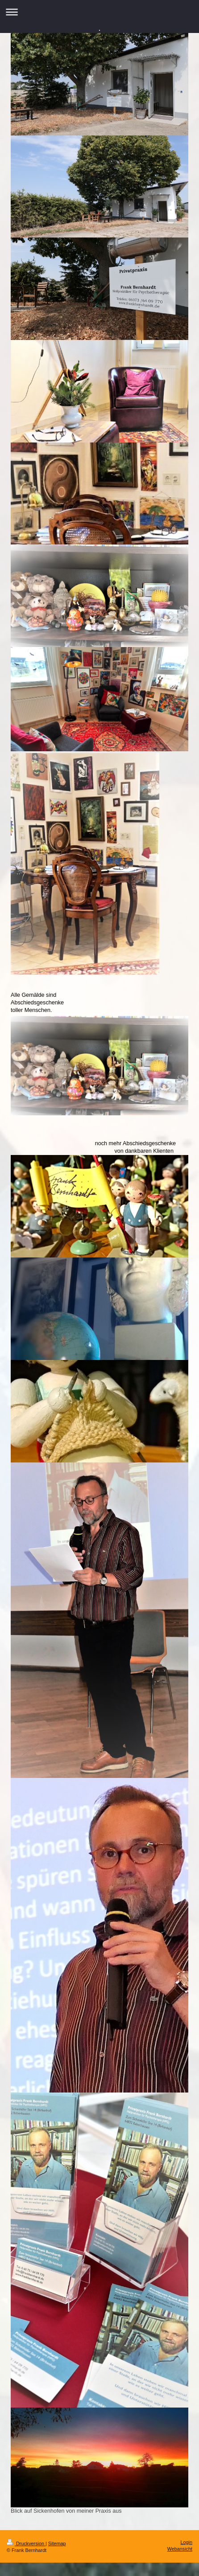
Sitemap (57, 2543)
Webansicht (179, 2548)
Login (186, 2542)
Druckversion (26, 2543)
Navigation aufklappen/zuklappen (99, 11)
